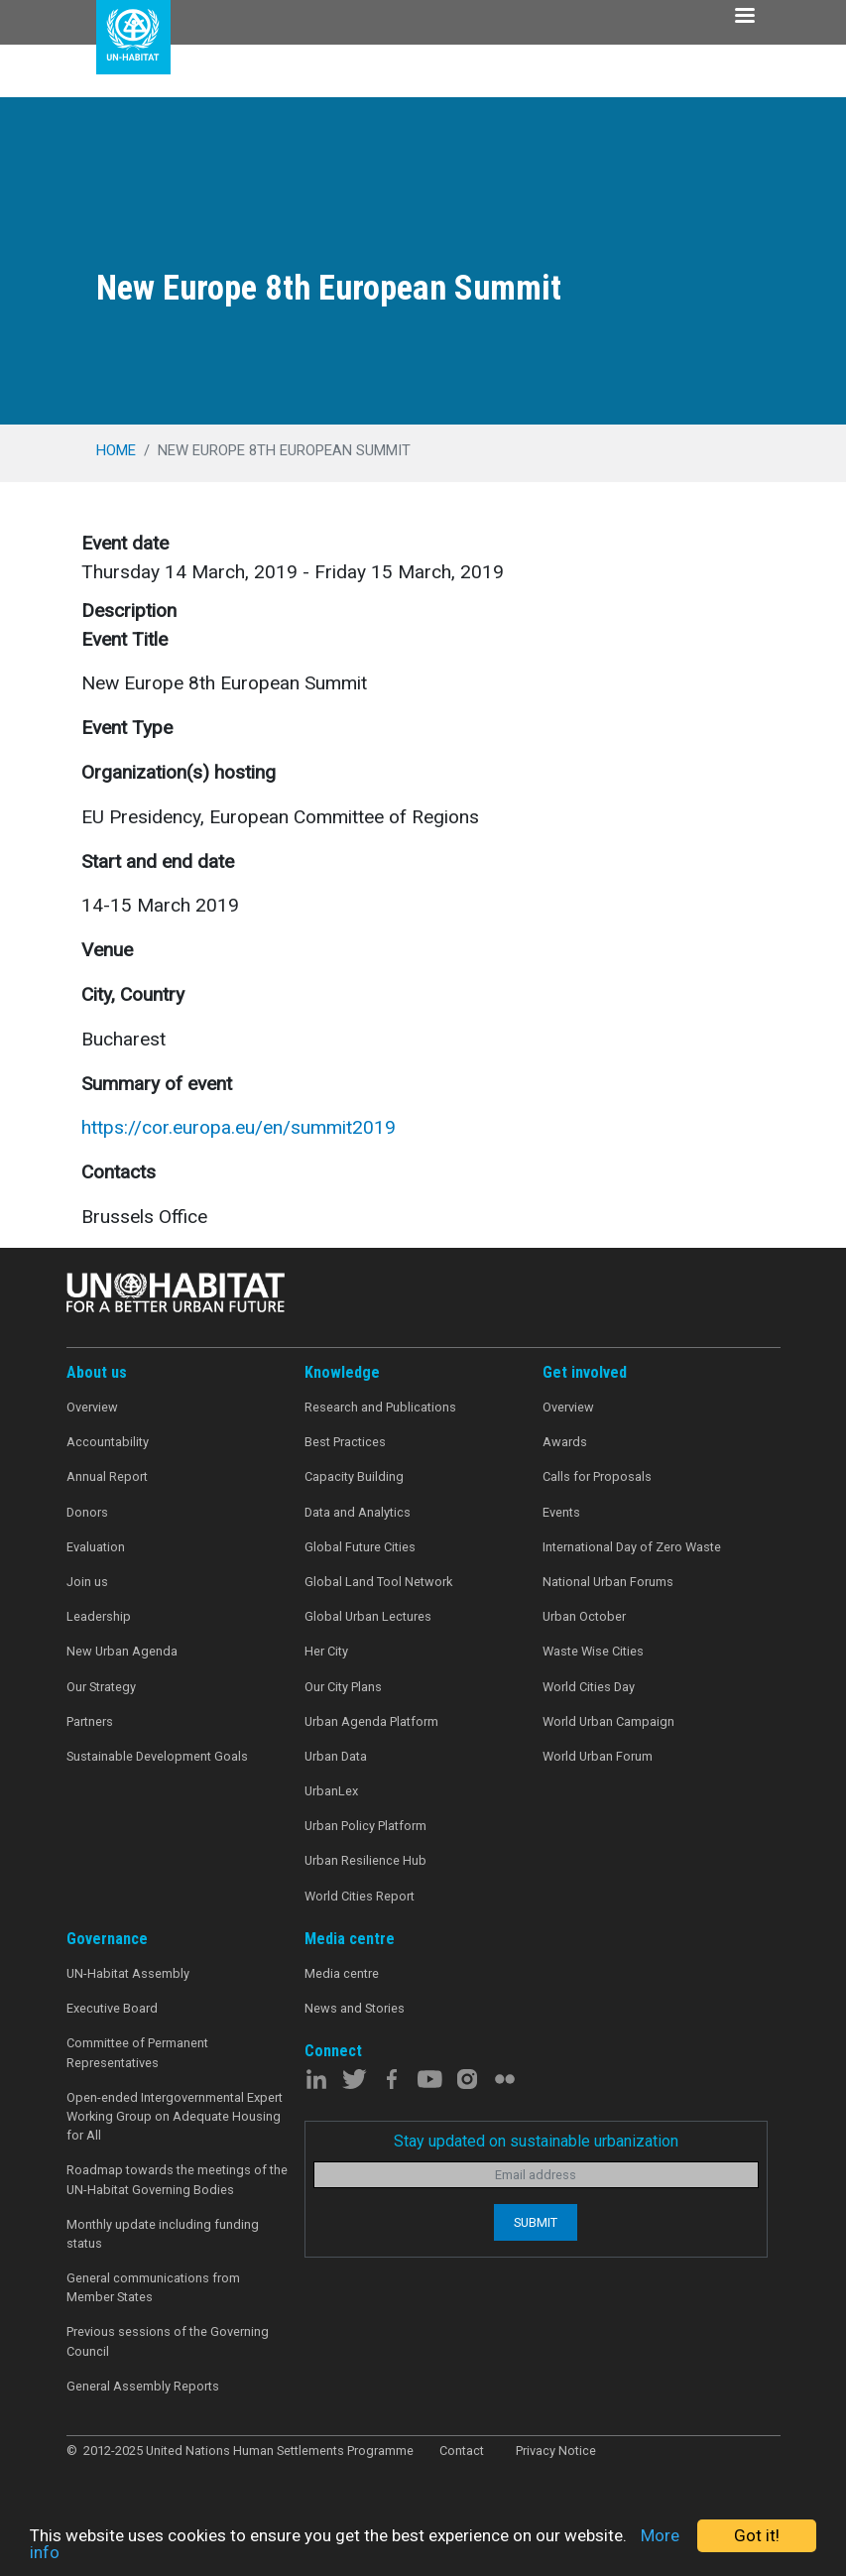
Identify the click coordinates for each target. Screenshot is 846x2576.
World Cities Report (359, 1896)
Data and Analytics (357, 1512)
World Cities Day (589, 1686)
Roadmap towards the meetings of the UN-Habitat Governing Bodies (177, 2179)
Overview (92, 1407)
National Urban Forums (608, 1581)
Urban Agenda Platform (371, 1721)
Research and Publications (380, 1407)
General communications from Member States (153, 2287)
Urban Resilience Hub (365, 1860)
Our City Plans (343, 1686)
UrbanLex (331, 1790)
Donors (87, 1512)
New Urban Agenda (122, 1651)
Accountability (107, 1441)
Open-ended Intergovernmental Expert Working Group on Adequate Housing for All (174, 2116)
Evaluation (95, 1546)
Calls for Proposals (597, 1476)
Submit (535, 2222)
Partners (89, 1721)
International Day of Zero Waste (632, 1546)
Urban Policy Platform (365, 1825)
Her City (326, 1651)
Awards (565, 1441)
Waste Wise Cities (593, 1651)
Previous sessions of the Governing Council (167, 2341)
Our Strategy (101, 1686)
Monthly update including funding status (162, 2234)
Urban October (584, 1616)
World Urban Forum (598, 1756)
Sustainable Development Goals (157, 1756)
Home (116, 450)
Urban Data (335, 1756)
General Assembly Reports (142, 2386)
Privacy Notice (556, 2450)
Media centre (341, 1973)
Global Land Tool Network (378, 1581)
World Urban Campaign (608, 1721)
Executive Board (112, 2008)
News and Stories (354, 2008)
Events (561, 1512)
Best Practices (345, 1441)
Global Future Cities (360, 1546)
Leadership (98, 1616)
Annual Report (107, 1476)
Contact (461, 2450)
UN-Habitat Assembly (127, 1973)
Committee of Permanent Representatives (137, 2052)
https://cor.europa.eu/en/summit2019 (238, 1127)
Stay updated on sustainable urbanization (536, 2141)
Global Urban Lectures (367, 1616)
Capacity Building (354, 1476)
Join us (87, 1581)
